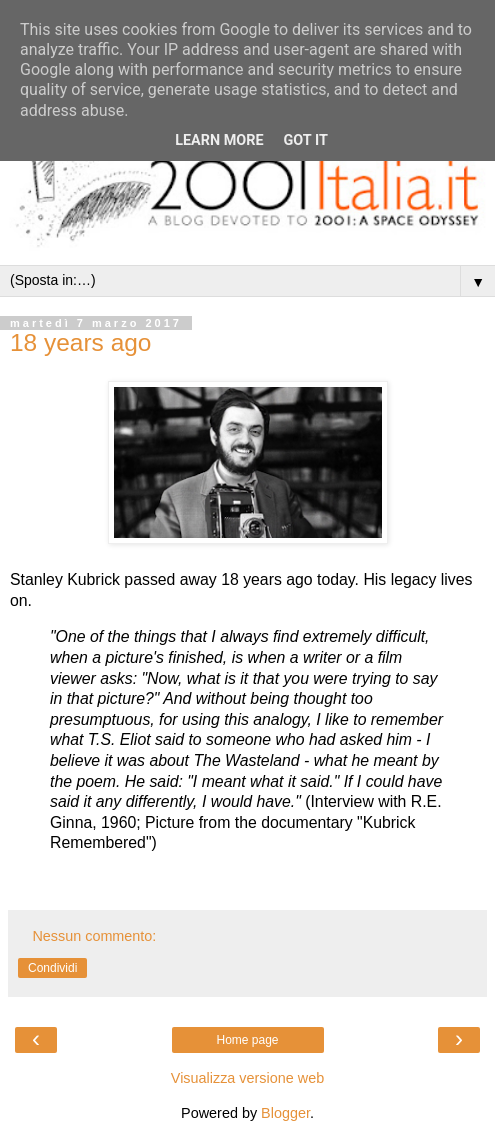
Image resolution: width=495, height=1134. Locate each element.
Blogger (285, 1113)
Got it (306, 140)
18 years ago (80, 342)
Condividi (52, 968)
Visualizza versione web (247, 1078)
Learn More (219, 140)
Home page (247, 1040)
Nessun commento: (94, 936)
